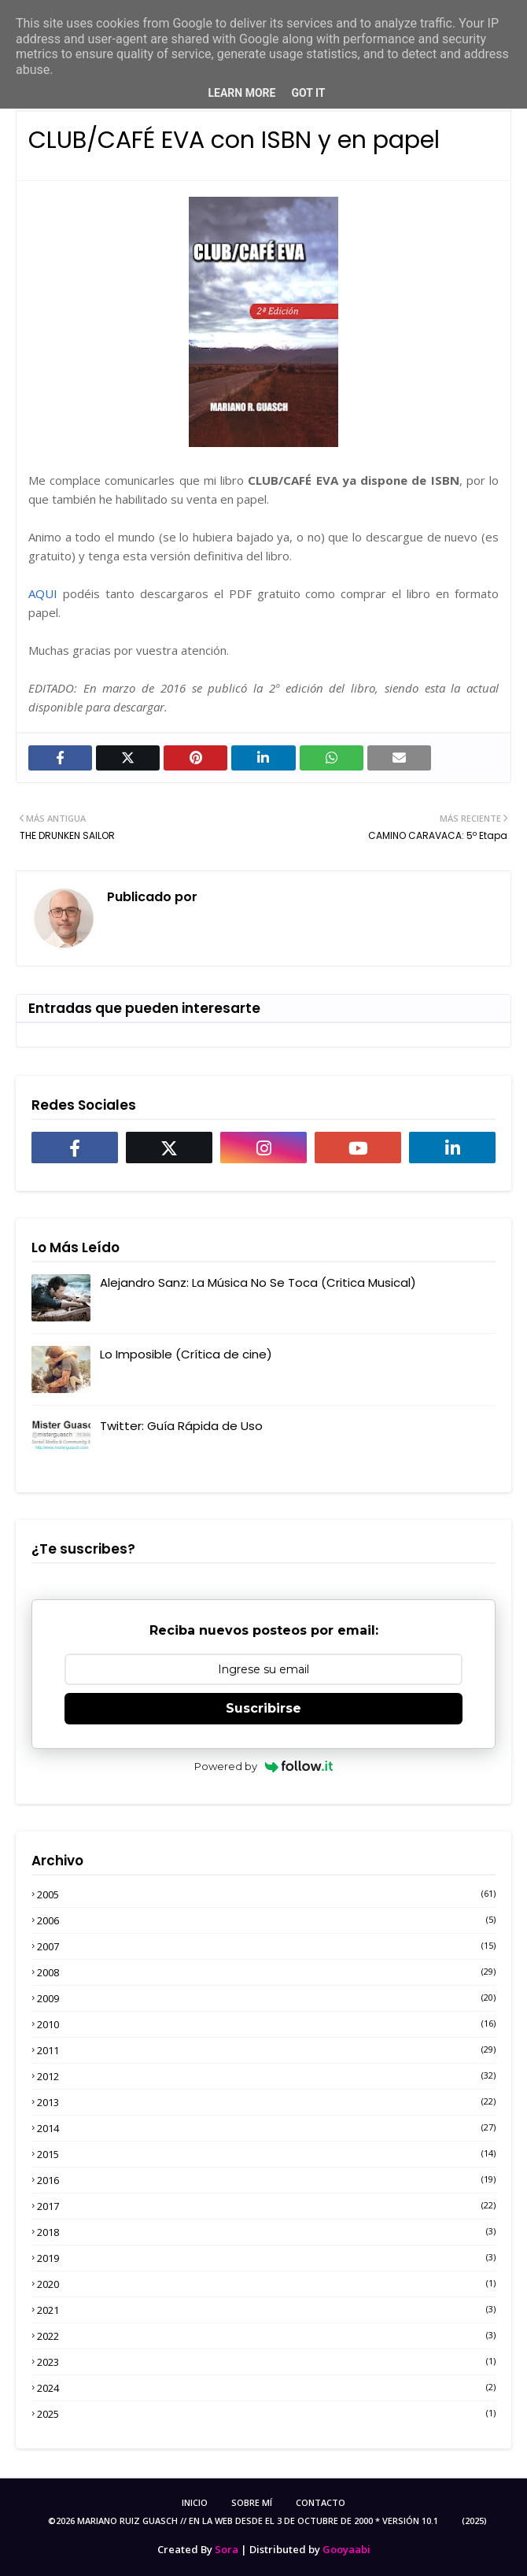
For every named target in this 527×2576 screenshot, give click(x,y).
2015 (266, 2154)
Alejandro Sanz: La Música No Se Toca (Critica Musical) (258, 1282)
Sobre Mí (251, 2502)
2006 (266, 1920)
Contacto (320, 2502)
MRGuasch (233, 897)
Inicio (195, 2502)
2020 (266, 2284)
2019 (266, 2258)
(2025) (474, 2520)
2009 (266, 1998)
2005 (266, 1894)
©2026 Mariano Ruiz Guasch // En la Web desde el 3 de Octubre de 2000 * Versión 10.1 (243, 2520)
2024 (266, 2388)
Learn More (241, 93)
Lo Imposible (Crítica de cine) (186, 1354)
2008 (266, 1972)
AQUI (42, 593)
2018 (266, 2232)
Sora (226, 2549)
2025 (266, 2414)
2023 (266, 2362)
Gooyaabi (346, 2549)
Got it (308, 93)
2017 (266, 2206)
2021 (266, 2310)
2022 (266, 2336)
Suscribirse (263, 1708)
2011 (266, 2050)
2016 (266, 2180)
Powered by (264, 1766)
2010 (266, 2024)
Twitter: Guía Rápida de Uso (181, 1425)
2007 (266, 1946)
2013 (266, 2102)
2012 (266, 2076)
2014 (266, 2128)
